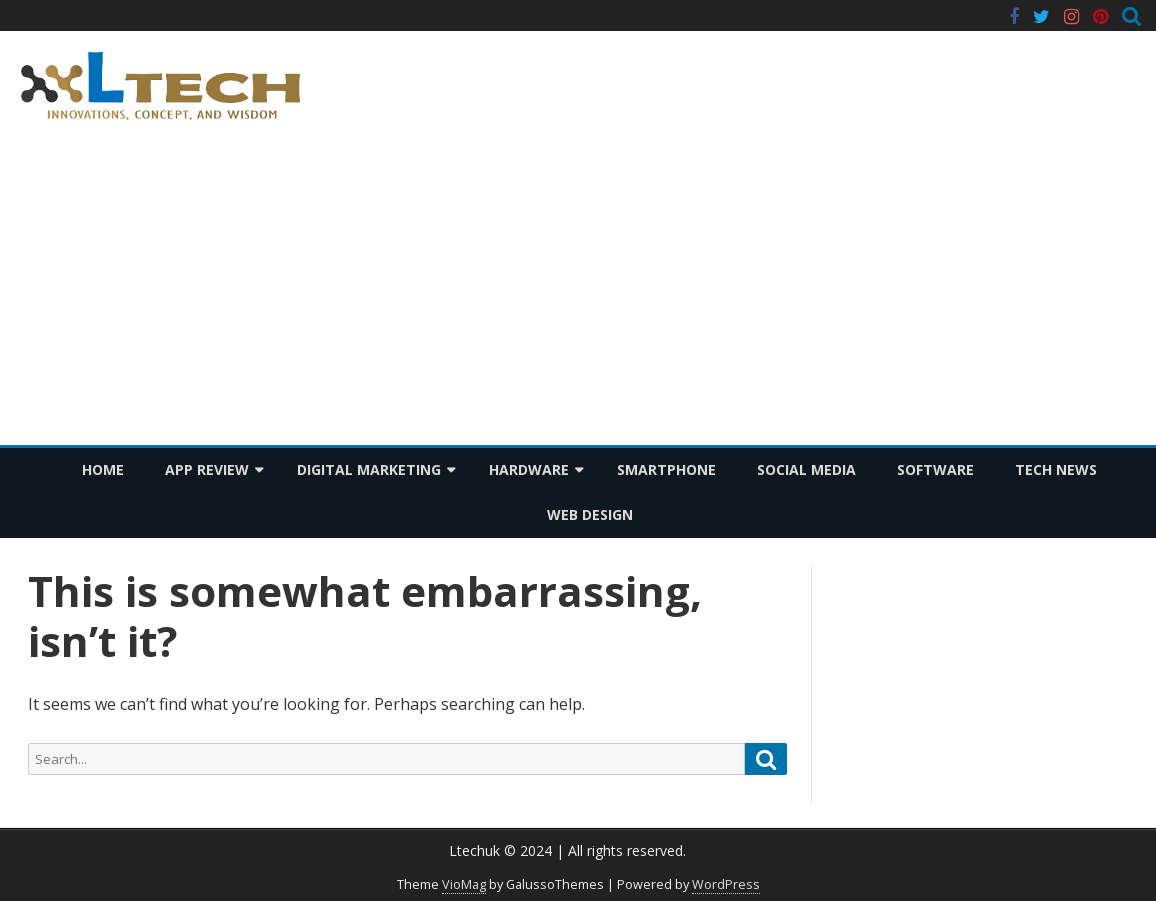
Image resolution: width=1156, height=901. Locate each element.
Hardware (529, 469)
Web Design (590, 514)
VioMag (464, 884)
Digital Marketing (369, 469)
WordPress (726, 884)
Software (935, 469)
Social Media (806, 469)
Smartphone (666, 469)
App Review (207, 469)
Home (103, 469)
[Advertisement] (578, 295)
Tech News (1056, 469)
